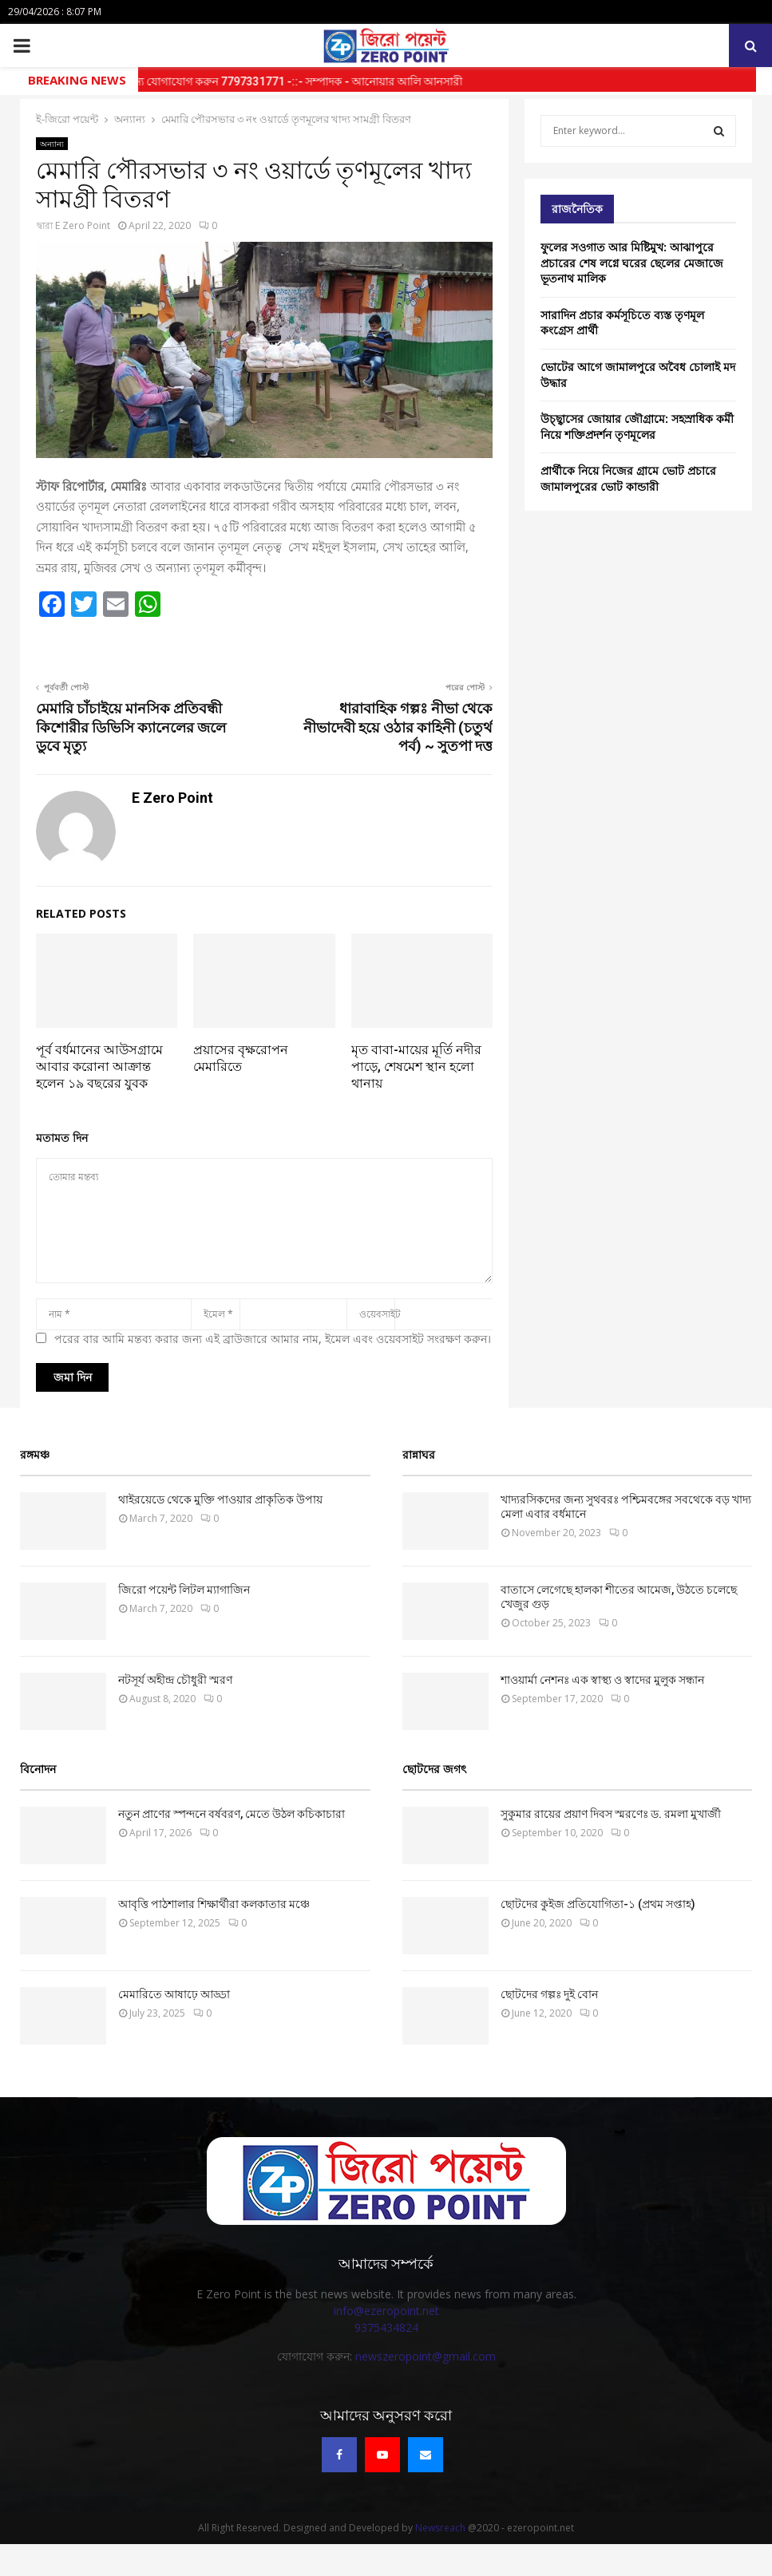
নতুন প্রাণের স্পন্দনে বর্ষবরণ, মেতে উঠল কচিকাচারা (231, 1814)
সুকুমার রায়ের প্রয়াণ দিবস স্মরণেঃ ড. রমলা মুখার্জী (611, 1814)
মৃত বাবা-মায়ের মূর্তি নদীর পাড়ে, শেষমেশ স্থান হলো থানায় (416, 1066)
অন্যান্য (52, 143)
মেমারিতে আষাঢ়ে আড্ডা (174, 1994)
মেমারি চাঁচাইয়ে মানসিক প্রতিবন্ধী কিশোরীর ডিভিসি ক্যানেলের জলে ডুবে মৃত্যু (131, 727)
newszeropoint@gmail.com (425, 2356)
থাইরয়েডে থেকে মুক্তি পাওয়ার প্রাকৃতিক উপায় (220, 1499)
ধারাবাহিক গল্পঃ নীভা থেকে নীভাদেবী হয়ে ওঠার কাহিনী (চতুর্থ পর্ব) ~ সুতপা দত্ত (398, 727)
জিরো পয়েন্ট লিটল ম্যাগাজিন (184, 1589)
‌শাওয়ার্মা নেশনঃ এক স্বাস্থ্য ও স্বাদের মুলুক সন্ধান (602, 1679)
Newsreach (440, 2528)
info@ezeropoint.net (386, 2310)
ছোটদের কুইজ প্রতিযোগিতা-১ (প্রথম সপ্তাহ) (598, 1904)
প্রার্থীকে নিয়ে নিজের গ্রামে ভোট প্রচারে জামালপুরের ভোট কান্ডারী (628, 478)
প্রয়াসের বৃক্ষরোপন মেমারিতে (240, 1058)
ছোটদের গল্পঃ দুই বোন (549, 1994)
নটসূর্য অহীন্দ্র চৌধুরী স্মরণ (175, 1679)
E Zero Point (82, 225)
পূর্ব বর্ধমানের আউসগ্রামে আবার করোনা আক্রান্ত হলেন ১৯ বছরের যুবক (99, 1066)
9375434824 (386, 2327)
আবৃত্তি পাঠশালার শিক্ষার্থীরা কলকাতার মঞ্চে (214, 1904)
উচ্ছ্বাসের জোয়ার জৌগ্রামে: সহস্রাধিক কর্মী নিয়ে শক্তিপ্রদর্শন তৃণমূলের (637, 426)
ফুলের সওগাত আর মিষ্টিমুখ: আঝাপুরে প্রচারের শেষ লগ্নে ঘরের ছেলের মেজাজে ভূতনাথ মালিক (631, 262)
